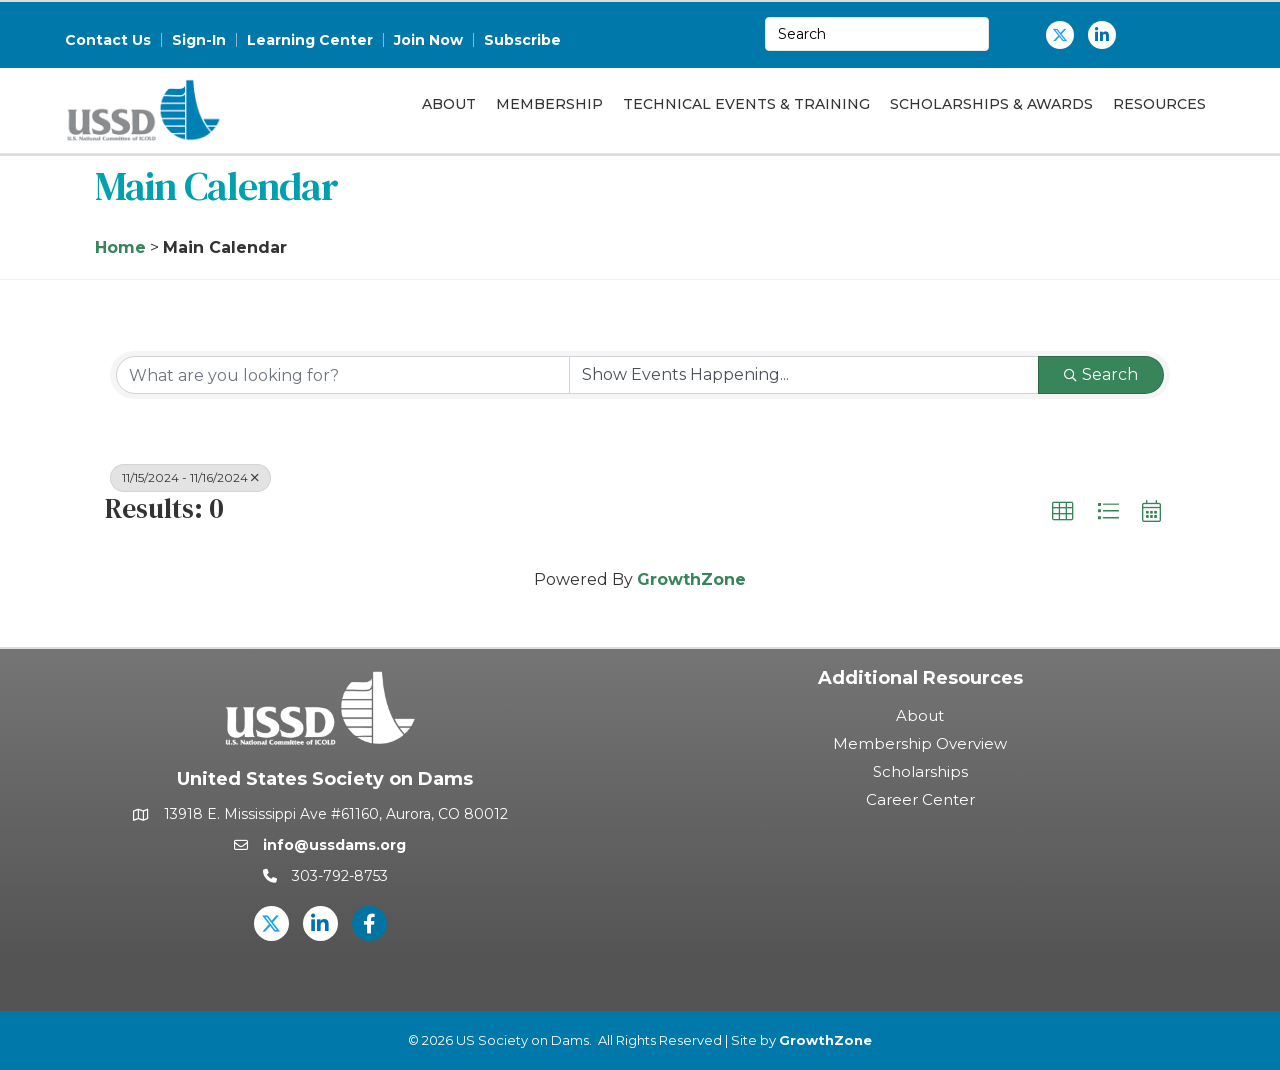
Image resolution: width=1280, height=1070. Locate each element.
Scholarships (920, 771)
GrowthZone (691, 579)
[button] (1063, 512)
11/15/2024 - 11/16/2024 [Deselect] (190, 477)
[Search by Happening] (804, 375)
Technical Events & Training (746, 104)
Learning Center (310, 40)
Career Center (920, 799)
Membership (549, 104)
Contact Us (108, 40)
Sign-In (199, 40)
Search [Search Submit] (1101, 374)
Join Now (428, 40)
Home (120, 247)
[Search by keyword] (343, 375)
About (449, 104)
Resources (1159, 104)
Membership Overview (920, 743)
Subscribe (522, 40)
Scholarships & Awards (991, 104)
